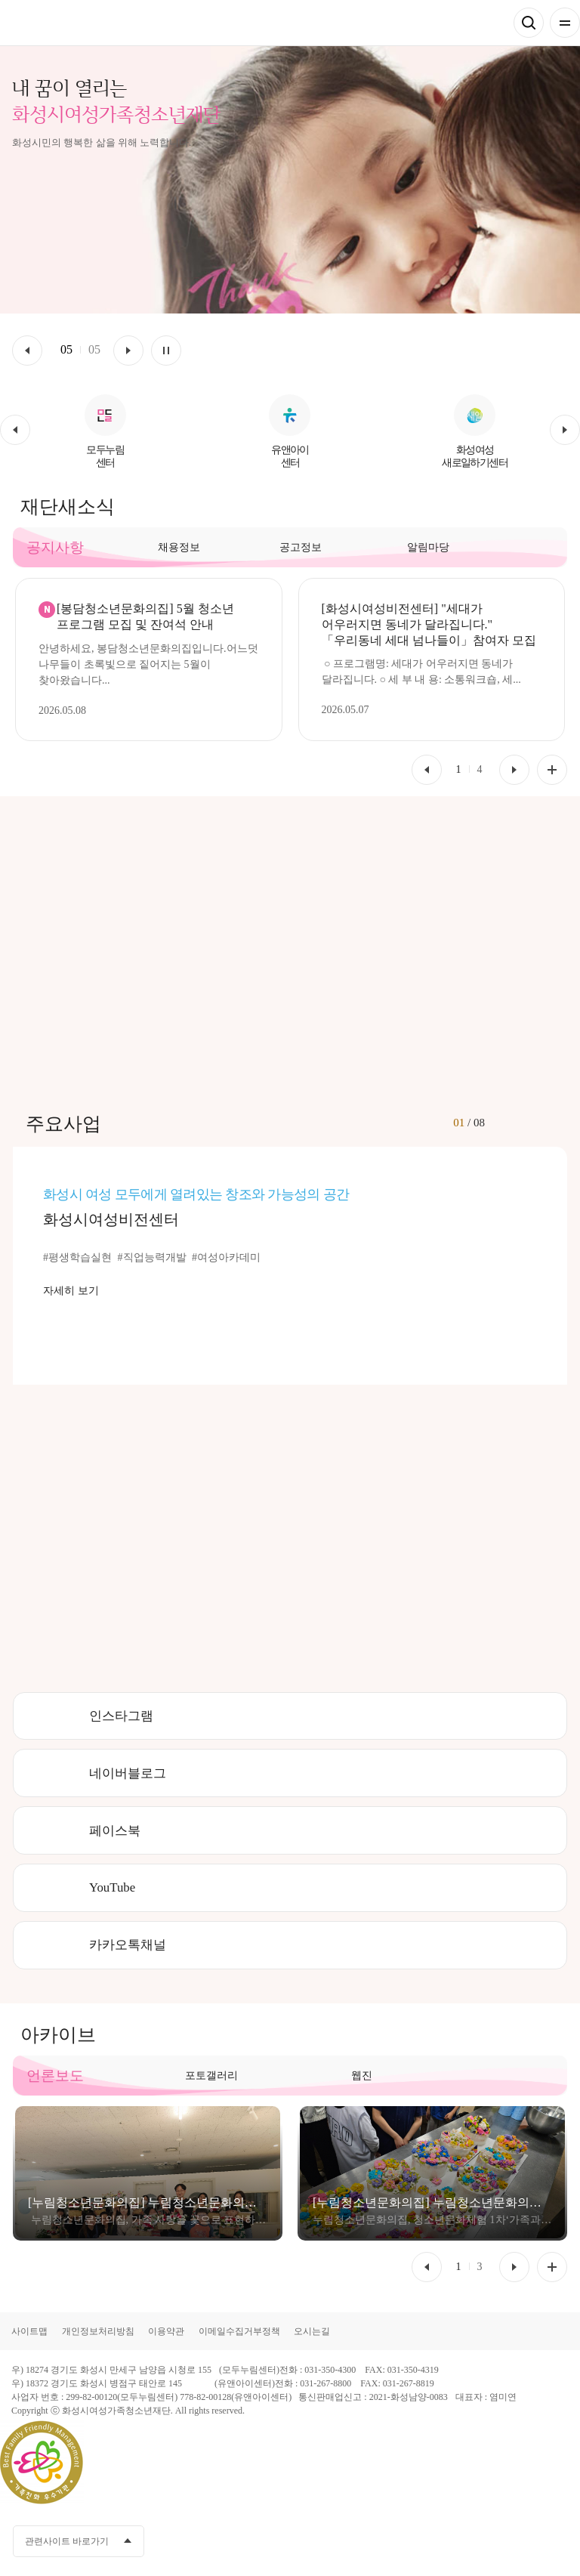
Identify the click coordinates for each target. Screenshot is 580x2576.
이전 (27, 350)
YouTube (112, 1887)
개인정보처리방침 (98, 2331)
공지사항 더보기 (552, 770)
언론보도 (55, 2075)
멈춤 (166, 350)
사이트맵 (29, 2331)
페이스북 (114, 1831)
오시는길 (312, 2331)
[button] (15, 430)
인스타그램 (121, 1716)
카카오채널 (472, 2541)
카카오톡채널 (127, 1945)
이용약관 (166, 2331)
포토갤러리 (211, 2075)
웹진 (361, 2075)
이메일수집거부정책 (239, 2331)
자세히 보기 (71, 1290)
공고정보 (300, 547)
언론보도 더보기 (552, 2267)
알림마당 (428, 547)
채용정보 (179, 547)
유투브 (500, 2541)
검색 (529, 23)
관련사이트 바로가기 (67, 2541)
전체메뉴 (565, 23)
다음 (128, 350)
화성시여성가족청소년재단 (84, 23)
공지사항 (55, 547)
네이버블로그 (127, 1773)
